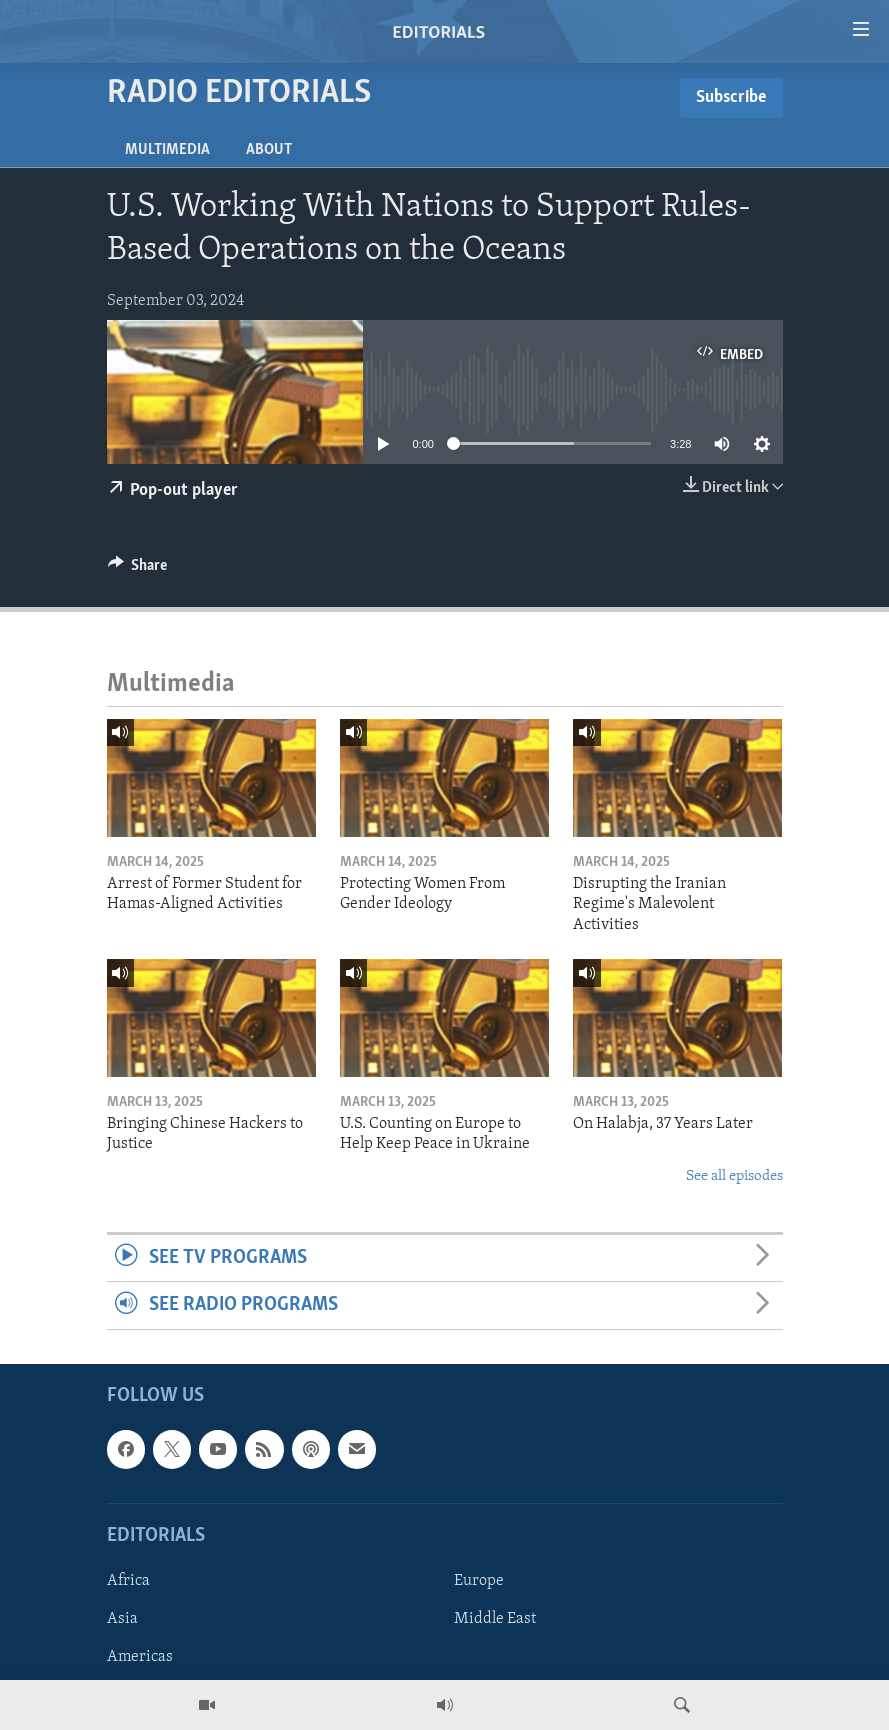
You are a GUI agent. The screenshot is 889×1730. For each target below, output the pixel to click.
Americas (140, 1657)
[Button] (138, 570)
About (269, 150)
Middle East (495, 1619)
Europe (479, 1581)
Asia (122, 1619)
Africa (128, 1581)
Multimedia (167, 150)
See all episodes (734, 1176)
